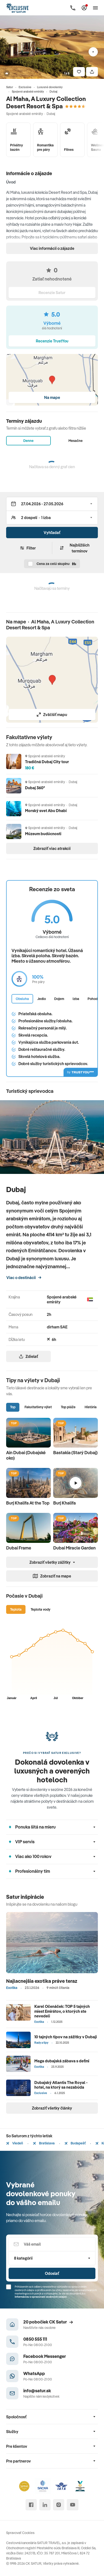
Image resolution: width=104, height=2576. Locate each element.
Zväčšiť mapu (52, 714)
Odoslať (52, 2273)
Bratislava (44, 2143)
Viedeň (14, 2143)
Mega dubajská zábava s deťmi (61, 2060)
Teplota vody (40, 1609)
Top (12, 1407)
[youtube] (72, 2504)
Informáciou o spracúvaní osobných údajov (41, 2296)
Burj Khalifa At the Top (28, 1503)
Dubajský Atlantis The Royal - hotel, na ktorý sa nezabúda (61, 2085)
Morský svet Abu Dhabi (46, 810)
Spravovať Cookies (20, 2533)
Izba (76, 999)
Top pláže (68, 1407)
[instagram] (58, 2504)
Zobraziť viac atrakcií (52, 848)
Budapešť (75, 2143)
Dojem (59, 999)
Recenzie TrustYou (52, 340)
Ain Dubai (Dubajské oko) (26, 1455)
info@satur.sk (37, 2390)
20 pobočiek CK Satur (48, 2322)
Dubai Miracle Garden (74, 1548)
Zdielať (28, 1356)
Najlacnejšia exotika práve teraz (41, 1981)
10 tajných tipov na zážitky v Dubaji (65, 2036)
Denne (28, 440)
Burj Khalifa (64, 1503)
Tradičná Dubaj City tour (47, 762)
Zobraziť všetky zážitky (52, 1562)
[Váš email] (52, 2244)
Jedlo (41, 999)
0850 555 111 (35, 2339)
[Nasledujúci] (93, 51)
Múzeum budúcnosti (43, 833)
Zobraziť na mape (52, 1576)
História (91, 1407)
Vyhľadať (52, 532)
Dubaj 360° (35, 788)
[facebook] (31, 2504)
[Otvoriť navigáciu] (95, 8)
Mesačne (75, 440)
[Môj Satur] (84, 8)
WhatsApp (34, 2373)
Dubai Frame (18, 1548)
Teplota (16, 1609)
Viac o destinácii (23, 1277)
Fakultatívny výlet (38, 1407)
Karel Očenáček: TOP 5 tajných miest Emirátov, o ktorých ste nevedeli (62, 2011)
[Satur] (17, 8)
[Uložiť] (79, 71)
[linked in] (45, 2504)
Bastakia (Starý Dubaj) (75, 1452)
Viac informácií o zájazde (52, 248)
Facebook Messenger (44, 2356)
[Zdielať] (92, 71)
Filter (28, 548)
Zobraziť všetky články (52, 2108)
